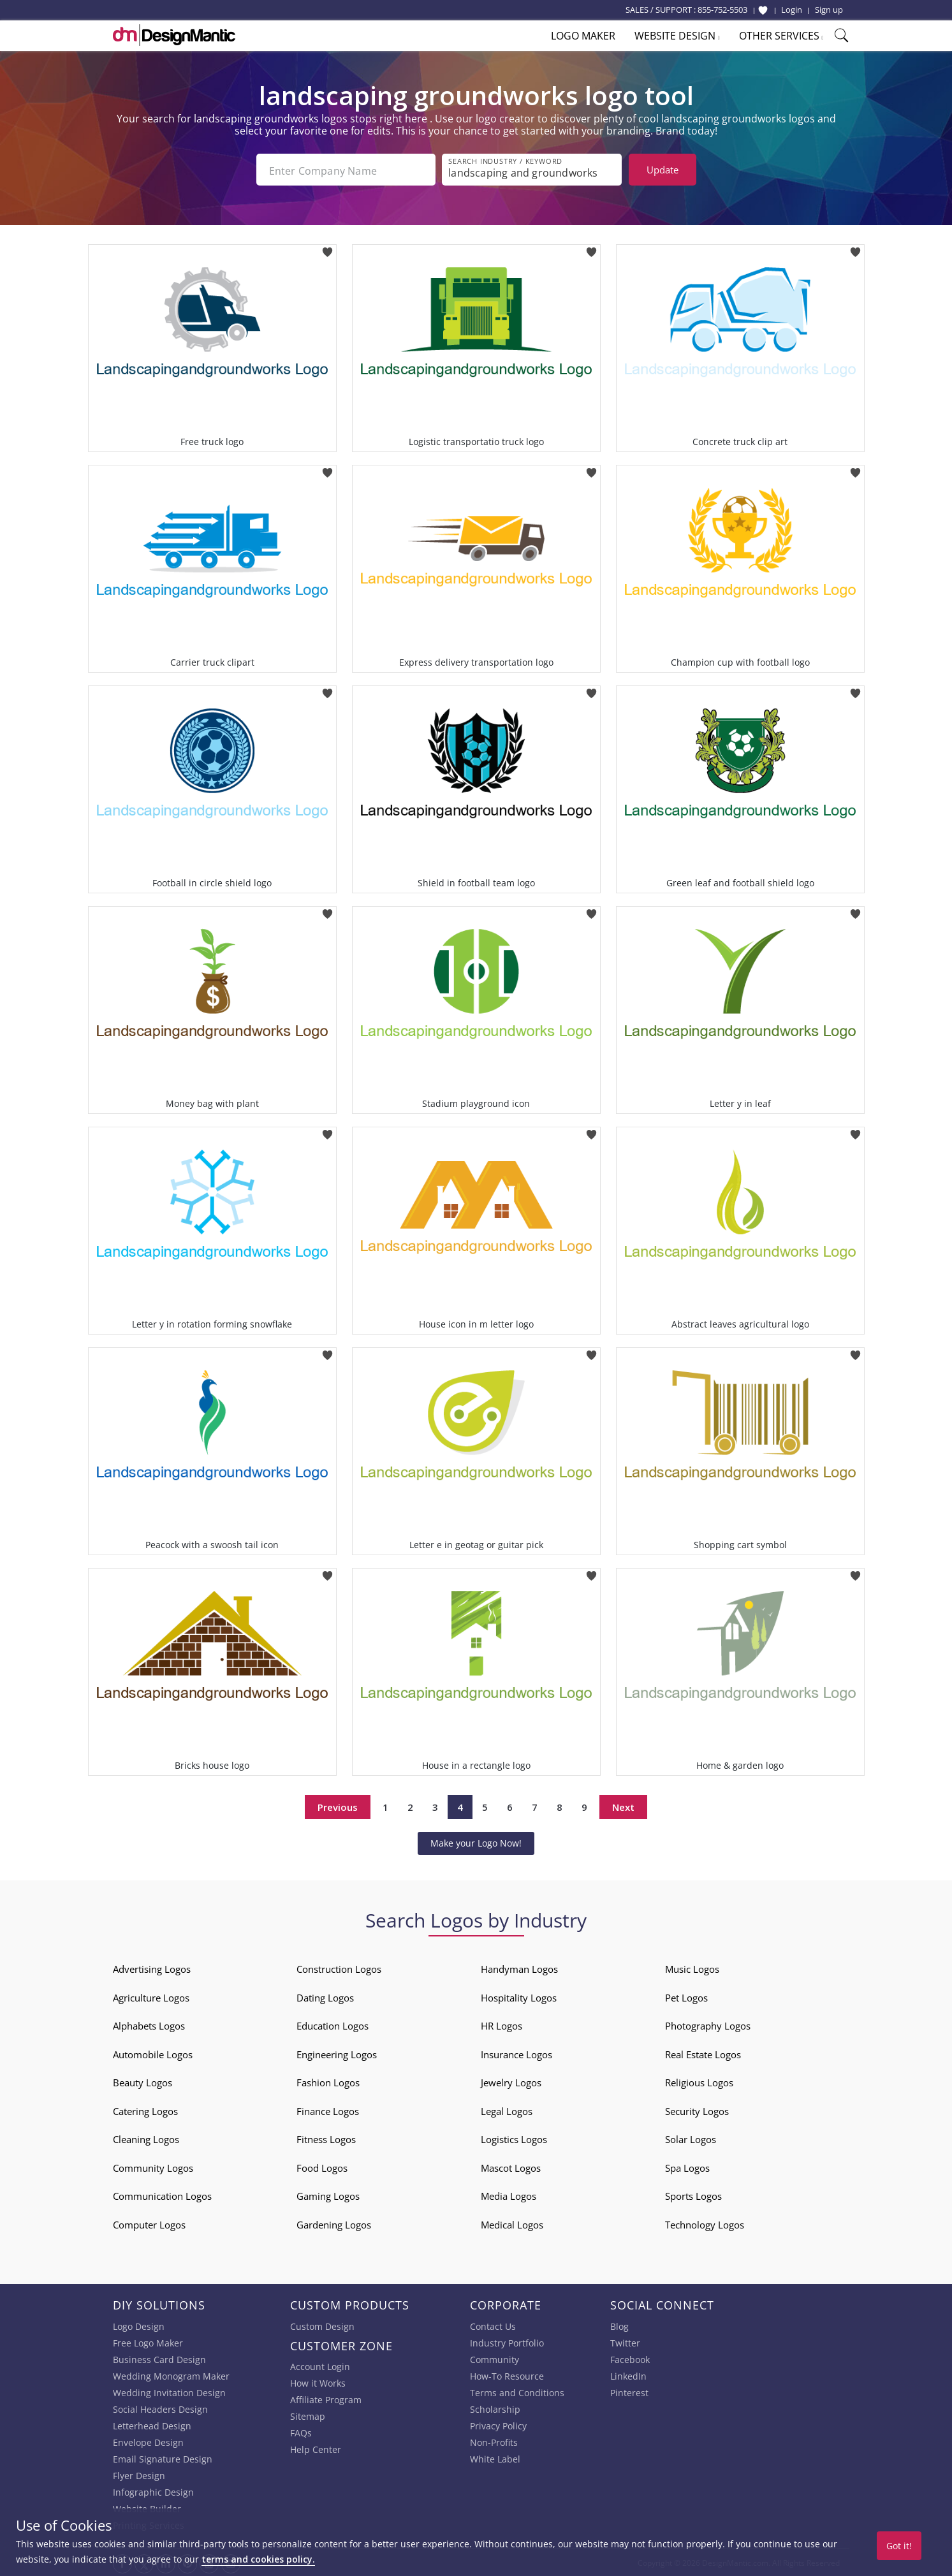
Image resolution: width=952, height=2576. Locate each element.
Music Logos (692, 1967)
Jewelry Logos (511, 2081)
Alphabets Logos (149, 2024)
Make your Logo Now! (476, 1842)
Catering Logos (145, 2110)
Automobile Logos (153, 2053)
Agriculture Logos (151, 1996)
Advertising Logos (152, 1967)
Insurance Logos (516, 2053)
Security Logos (697, 2110)
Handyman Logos (519, 1967)
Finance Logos (328, 2110)
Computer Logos (149, 2223)
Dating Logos (325, 1996)
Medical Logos (512, 2223)
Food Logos (322, 2166)
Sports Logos (693, 2194)
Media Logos (508, 2194)
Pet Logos (686, 1996)
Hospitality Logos (519, 1996)
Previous (338, 1805)
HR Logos (501, 2024)
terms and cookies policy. (258, 2559)
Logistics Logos (514, 2138)
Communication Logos (162, 2194)
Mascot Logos (511, 2166)
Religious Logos (699, 2081)
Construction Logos (339, 1967)
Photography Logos (708, 2024)
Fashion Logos (328, 2081)
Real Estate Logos (703, 2053)
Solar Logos (690, 2138)
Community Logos (153, 2166)
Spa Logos (687, 2166)
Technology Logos (704, 2223)
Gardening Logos (334, 2223)
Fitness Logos (326, 2138)
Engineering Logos (337, 2053)
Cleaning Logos (146, 2138)
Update (662, 169)
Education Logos (333, 2024)
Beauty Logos (142, 2081)
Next (623, 1805)
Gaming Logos (328, 2194)
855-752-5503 (722, 9)
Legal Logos (506, 2110)
